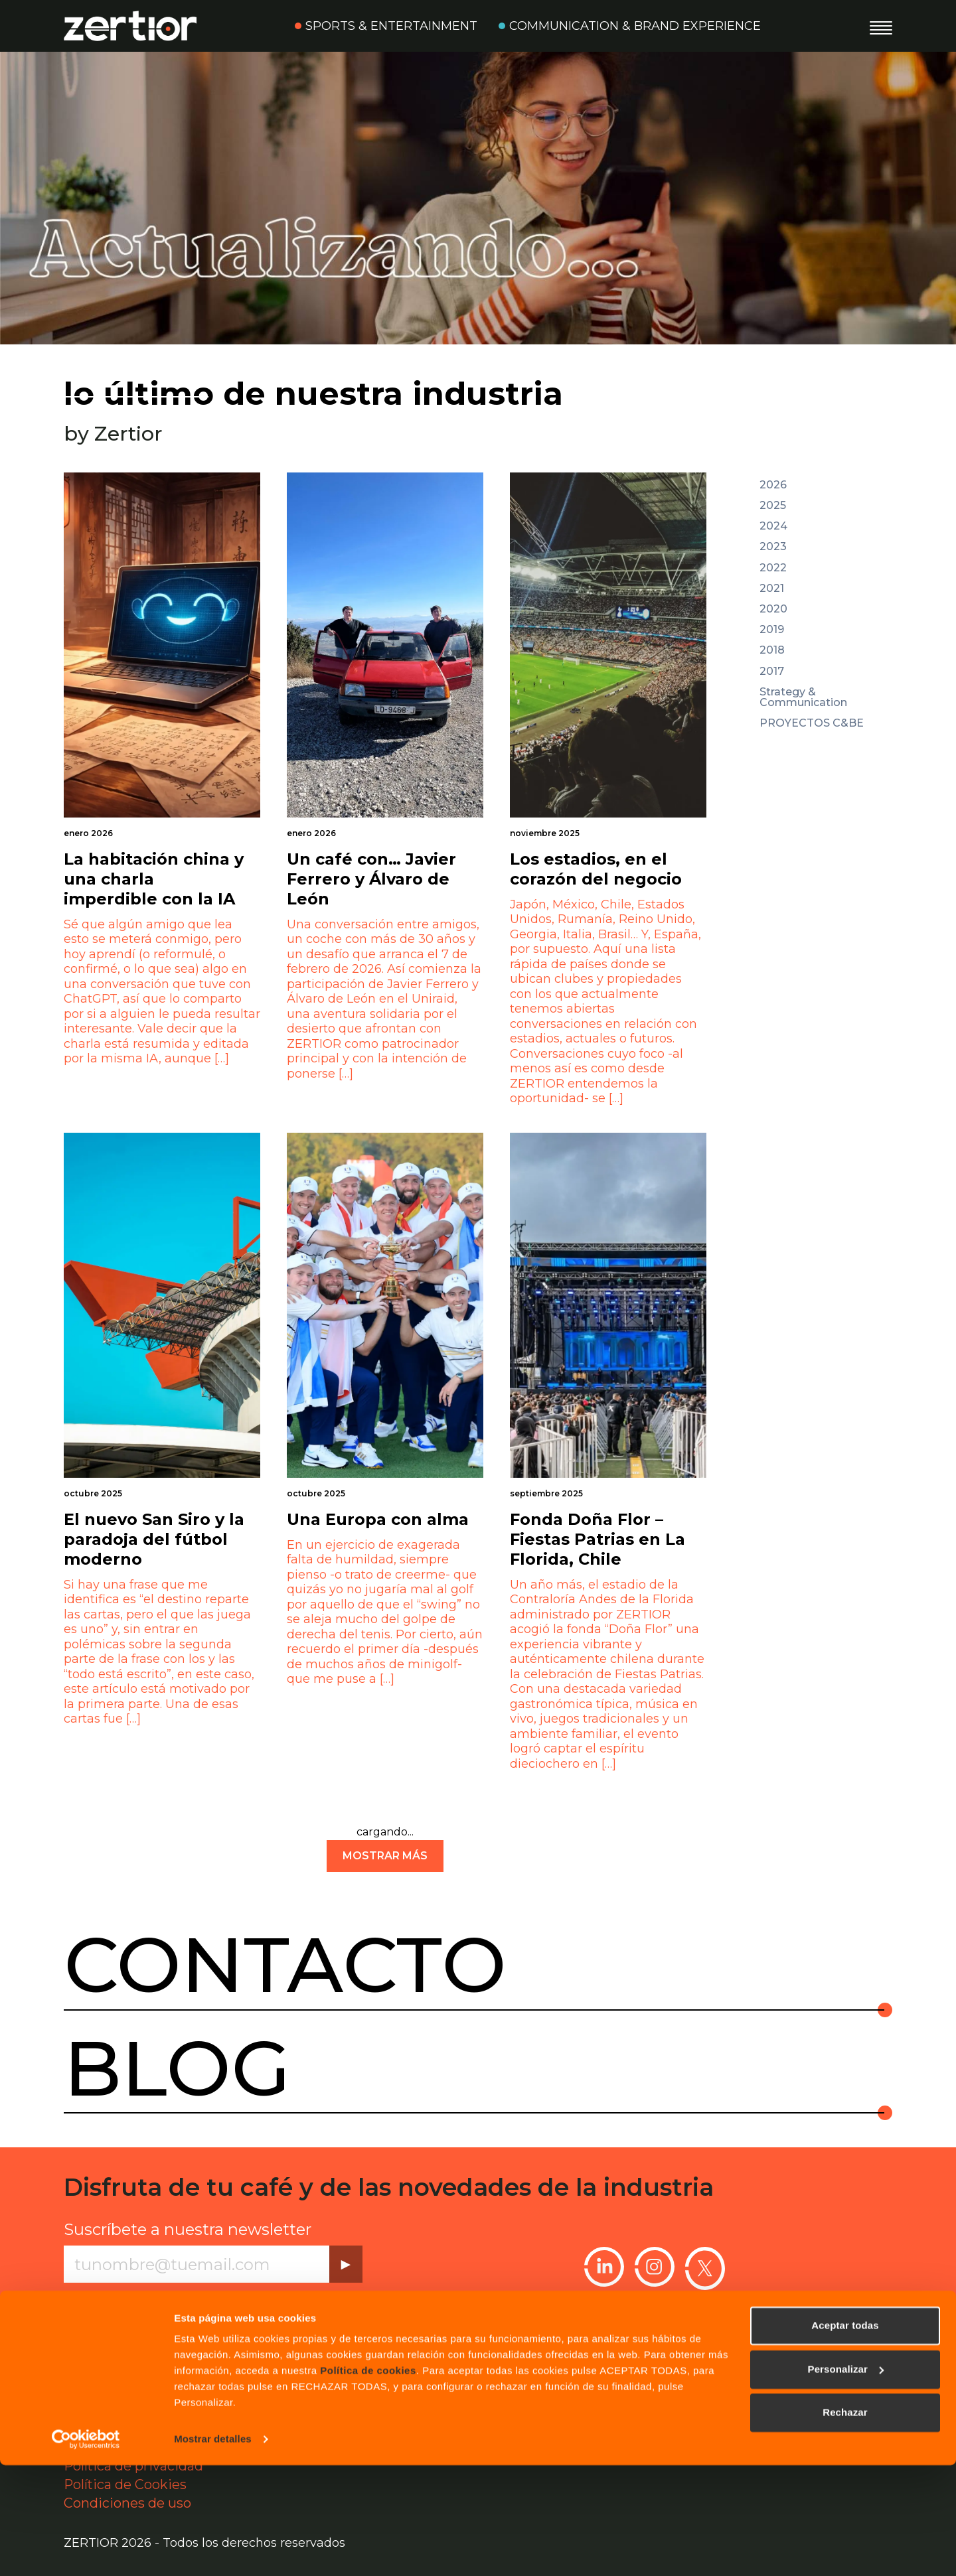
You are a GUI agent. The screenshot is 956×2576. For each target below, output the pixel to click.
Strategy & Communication (803, 697)
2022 (773, 568)
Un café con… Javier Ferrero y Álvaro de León (371, 878)
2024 (773, 526)
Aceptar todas (844, 2436)
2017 (771, 671)
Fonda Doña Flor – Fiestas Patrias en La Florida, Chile (597, 1539)
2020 (773, 609)
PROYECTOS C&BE (811, 723)
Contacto (285, 1964)
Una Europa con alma (378, 1519)
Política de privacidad (180, 2300)
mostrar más (385, 1855)
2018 (772, 650)
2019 (771, 629)
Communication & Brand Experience (635, 26)
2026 (773, 485)
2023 (773, 546)
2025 (772, 505)
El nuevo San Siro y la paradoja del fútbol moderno (154, 1539)
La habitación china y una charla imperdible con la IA (154, 878)
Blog (177, 2068)
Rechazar (845, 2523)
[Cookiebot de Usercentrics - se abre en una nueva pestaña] (86, 2550)
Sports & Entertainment (391, 26)
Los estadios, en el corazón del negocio (596, 869)
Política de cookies (368, 2481)
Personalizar (846, 2479)
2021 (771, 588)
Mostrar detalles (213, 2549)
